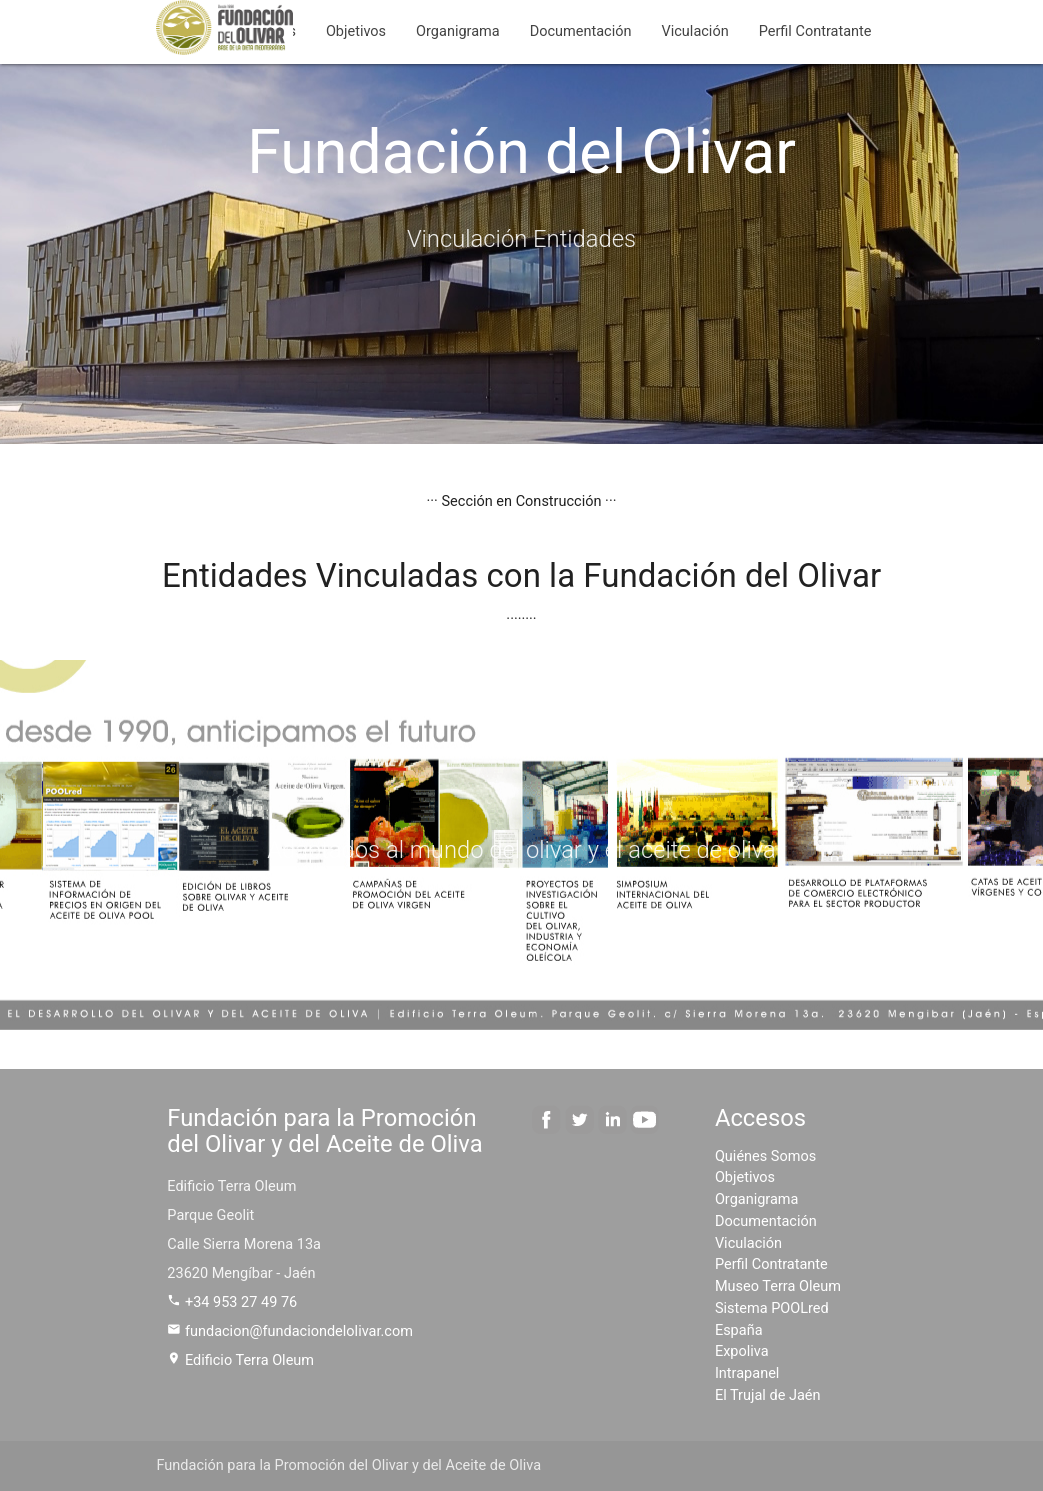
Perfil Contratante (815, 31)
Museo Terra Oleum (778, 1286)
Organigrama (458, 31)
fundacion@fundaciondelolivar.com (290, 1331)
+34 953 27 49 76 (232, 1302)
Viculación (695, 31)
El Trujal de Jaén (768, 1395)
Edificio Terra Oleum (240, 1360)
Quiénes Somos (765, 1156)
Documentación (581, 31)
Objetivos (356, 31)
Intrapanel (747, 1373)
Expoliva (742, 1351)
